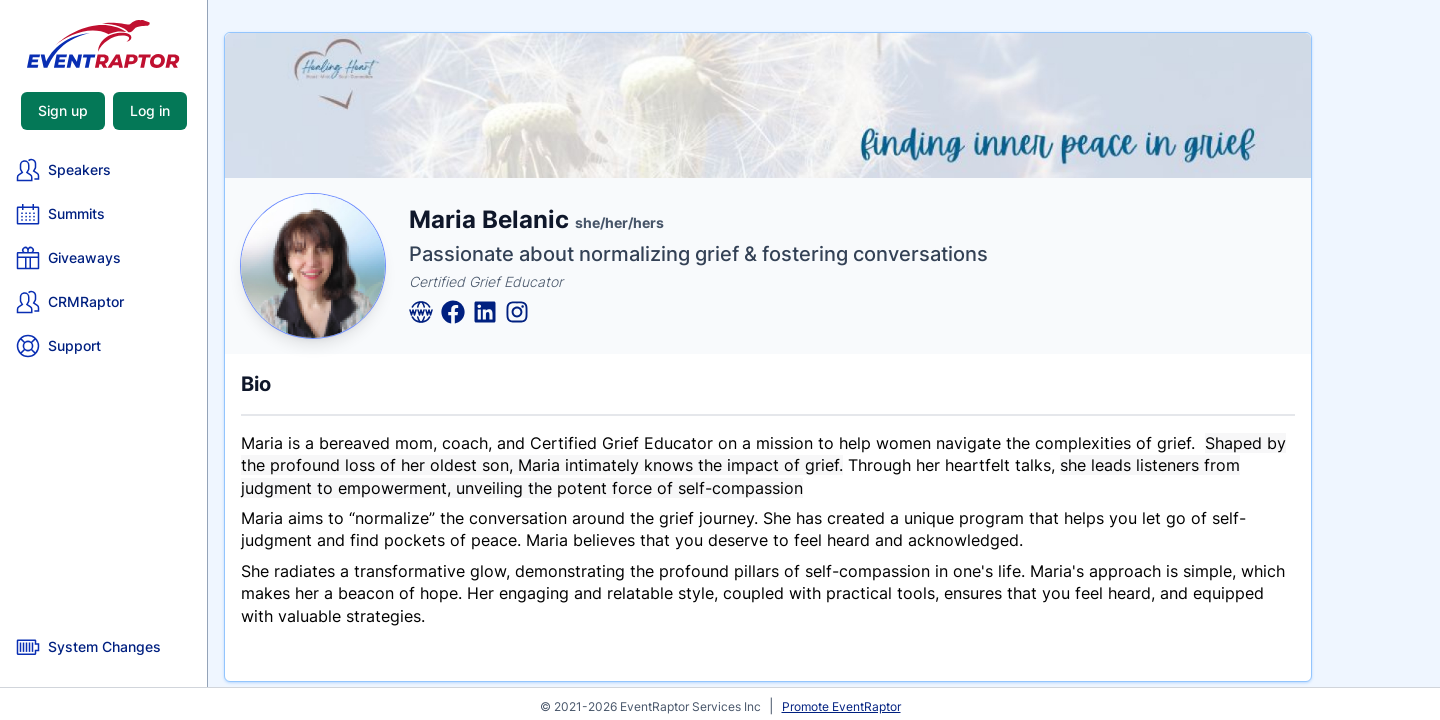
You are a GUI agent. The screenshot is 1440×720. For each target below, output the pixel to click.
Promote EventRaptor (841, 706)
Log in (150, 110)
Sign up (63, 110)
